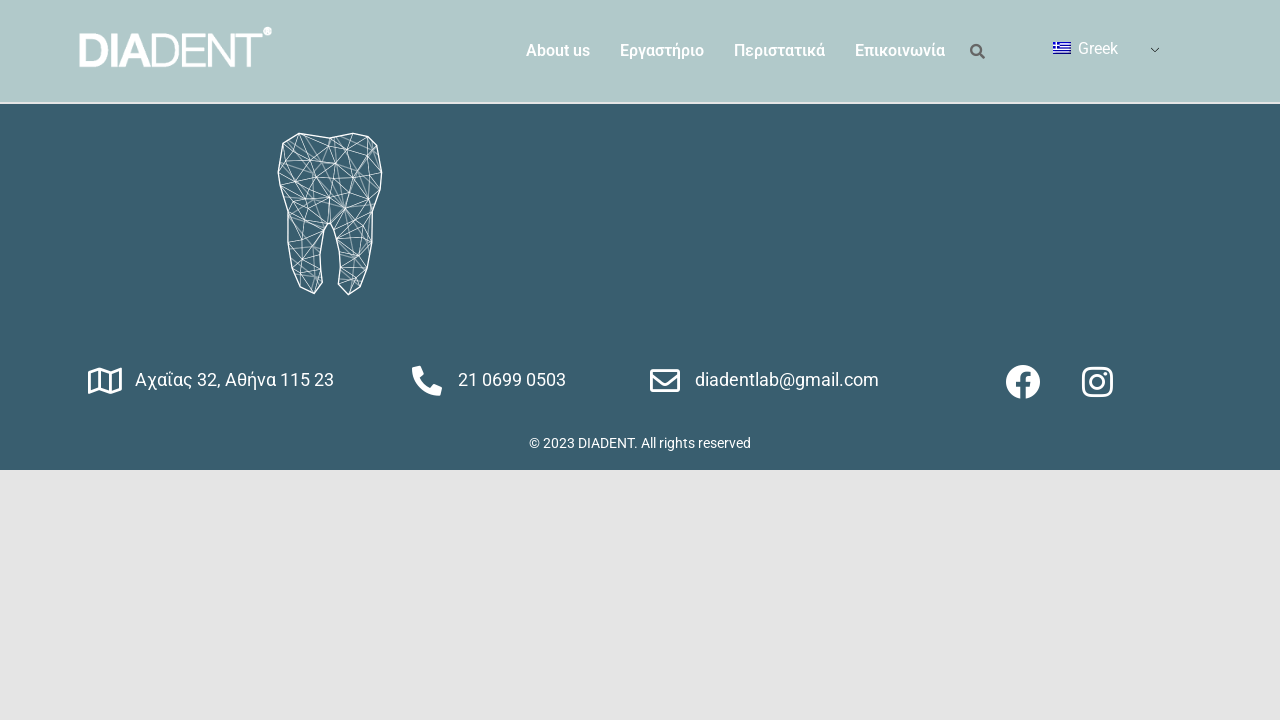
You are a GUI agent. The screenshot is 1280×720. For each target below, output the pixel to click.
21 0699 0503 (512, 379)
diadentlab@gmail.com (787, 379)
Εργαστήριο (662, 50)
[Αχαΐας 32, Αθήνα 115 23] (105, 381)
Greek (1085, 48)
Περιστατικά (779, 50)
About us (558, 50)
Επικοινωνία (900, 50)
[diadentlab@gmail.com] (665, 381)
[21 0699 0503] (427, 381)
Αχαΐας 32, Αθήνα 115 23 (234, 379)
